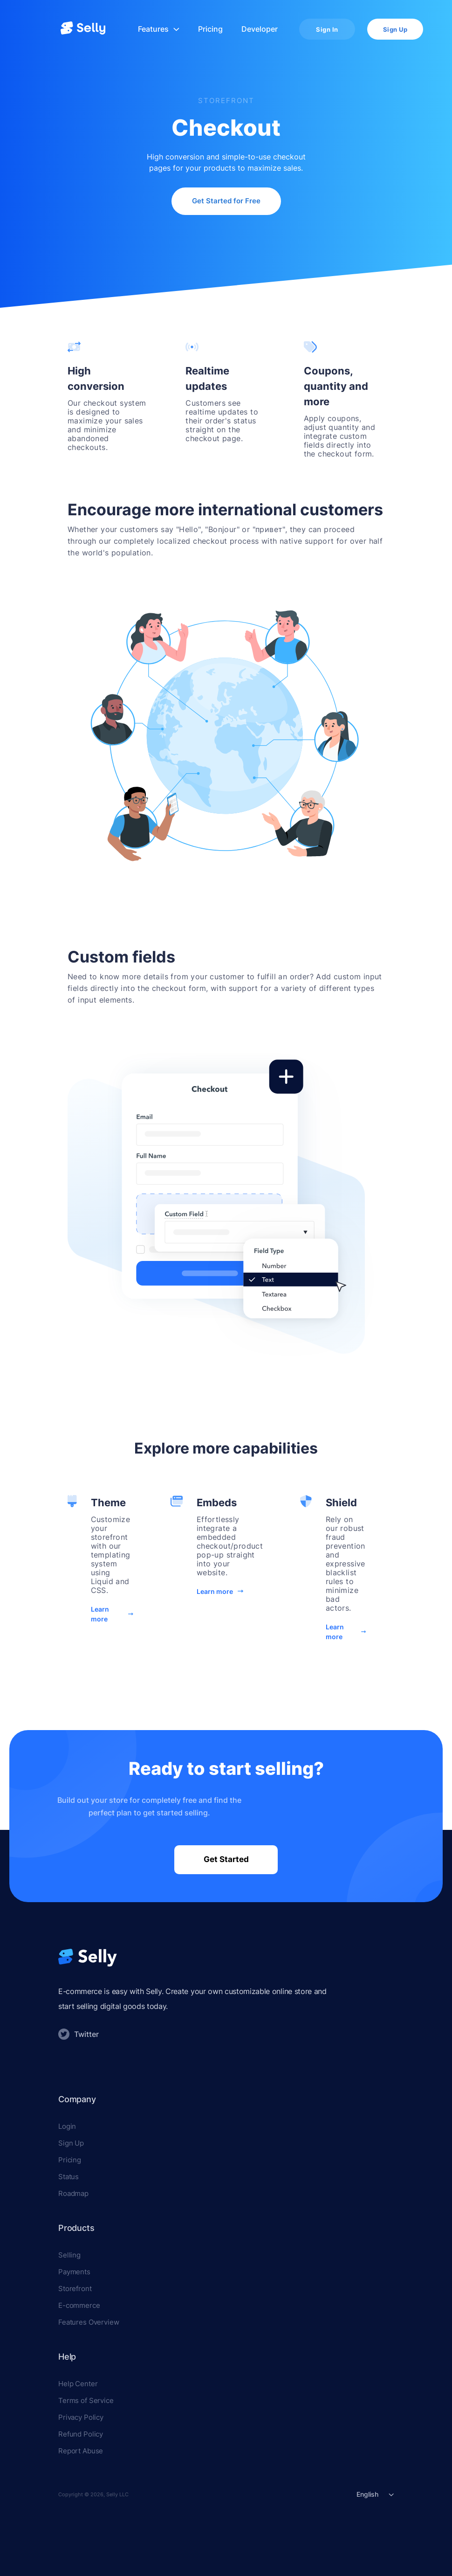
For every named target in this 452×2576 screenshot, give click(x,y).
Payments (74, 2271)
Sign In (327, 29)
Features (158, 29)
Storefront (75, 2288)
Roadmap (73, 2193)
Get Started (226, 1859)
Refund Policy (80, 2434)
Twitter (78, 2034)
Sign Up (395, 29)
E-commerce (79, 2305)
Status (68, 2176)
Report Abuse (80, 2450)
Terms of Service (86, 2400)
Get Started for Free (226, 200)
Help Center (77, 2383)
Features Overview (88, 2322)
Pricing (210, 29)
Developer (259, 29)
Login (67, 2126)
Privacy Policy (80, 2417)
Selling (69, 2255)
